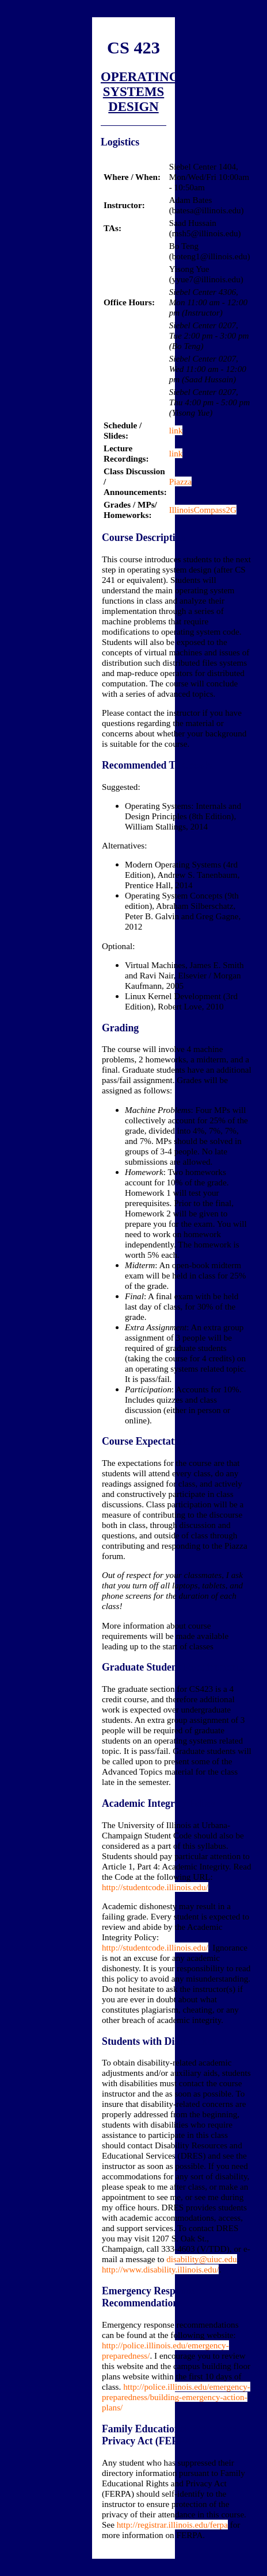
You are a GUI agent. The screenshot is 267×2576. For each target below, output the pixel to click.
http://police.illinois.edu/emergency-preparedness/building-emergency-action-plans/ (176, 2397)
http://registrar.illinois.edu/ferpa (172, 2524)
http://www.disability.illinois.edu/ (160, 2269)
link (176, 430)
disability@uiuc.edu (201, 2259)
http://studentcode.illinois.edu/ (155, 1887)
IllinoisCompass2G (203, 510)
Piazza (180, 481)
